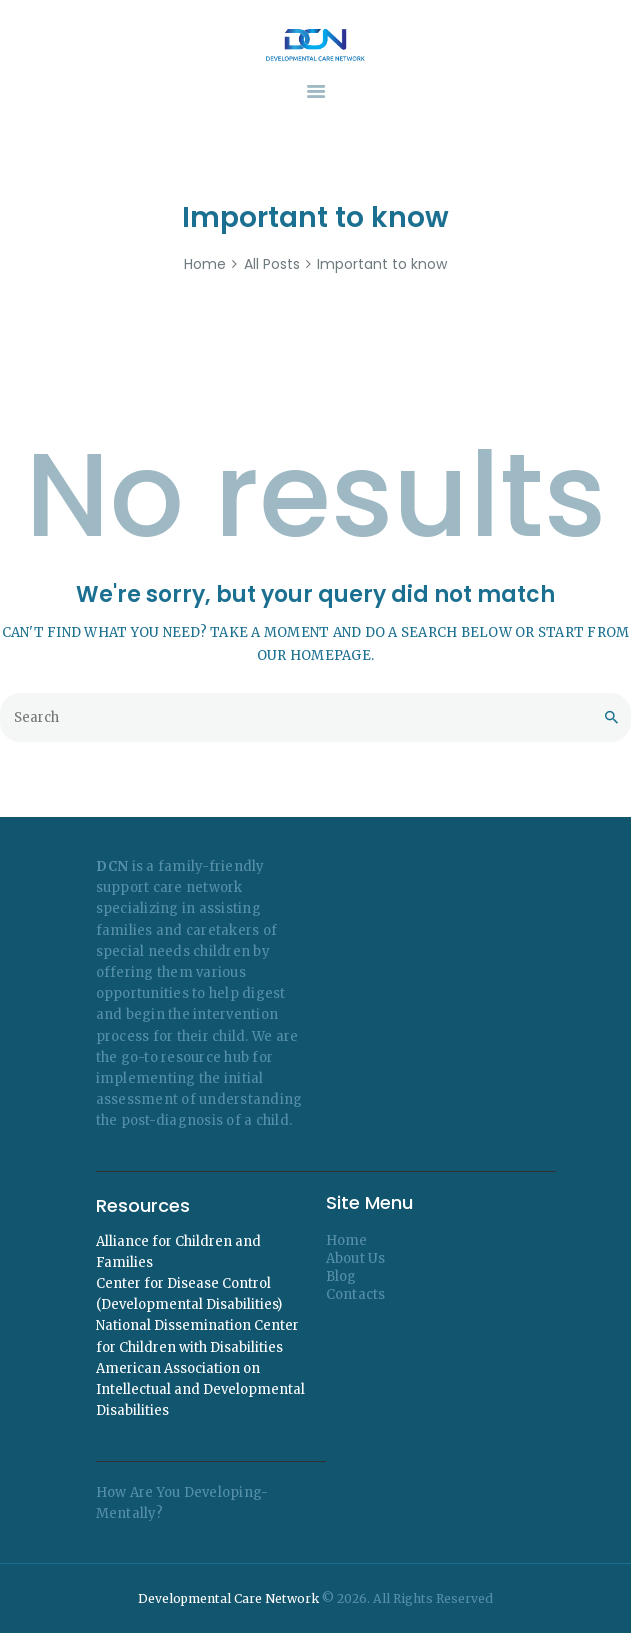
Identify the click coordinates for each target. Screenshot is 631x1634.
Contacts (356, 1294)
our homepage (314, 655)
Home (205, 264)
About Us (356, 1258)
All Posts (272, 264)
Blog (341, 1276)
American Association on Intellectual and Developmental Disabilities (200, 1389)
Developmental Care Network (228, 1598)
